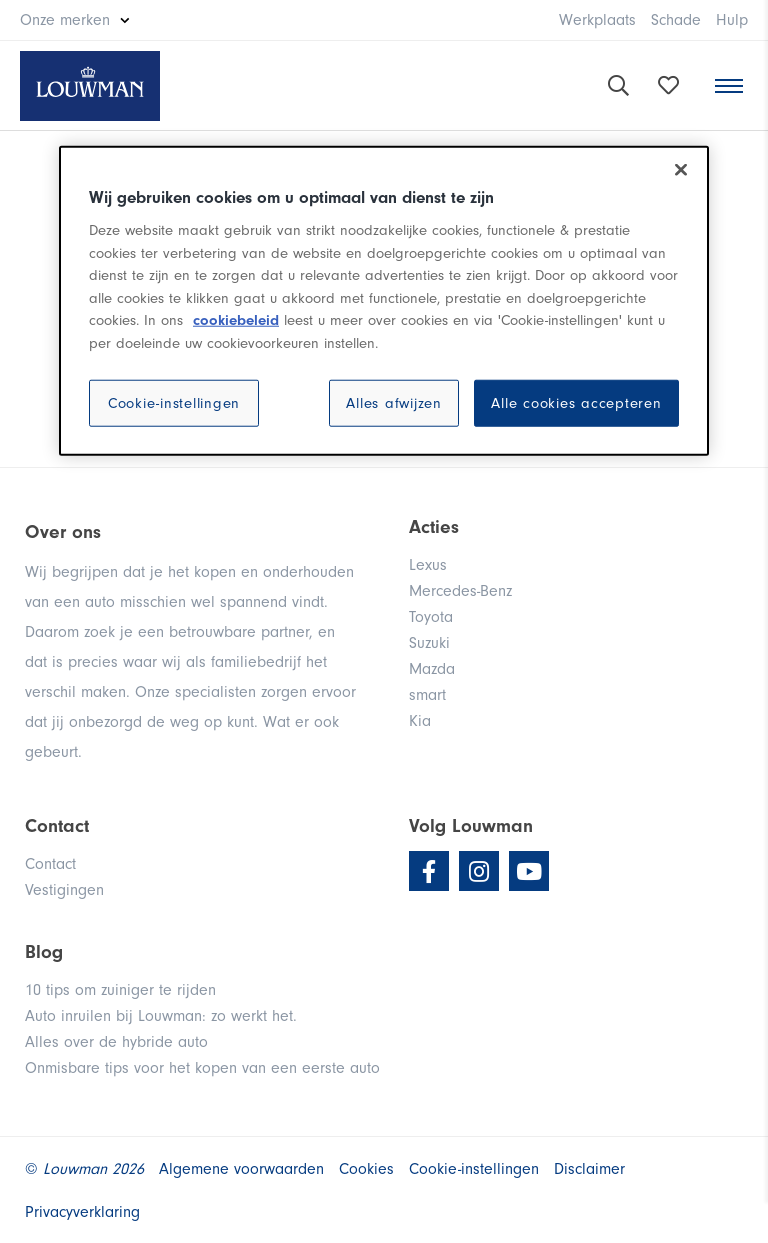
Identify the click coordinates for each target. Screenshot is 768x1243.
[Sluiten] (681, 170)
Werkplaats (597, 20)
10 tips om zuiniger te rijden (120, 990)
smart (427, 695)
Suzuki (429, 643)
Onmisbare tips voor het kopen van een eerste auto (202, 1068)
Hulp (732, 20)
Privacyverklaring (82, 1212)
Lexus (428, 565)
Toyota (431, 617)
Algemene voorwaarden (241, 1169)
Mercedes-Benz (460, 591)
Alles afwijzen (394, 403)
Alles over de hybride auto (116, 1042)
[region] (384, 301)
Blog (44, 952)
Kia (420, 721)
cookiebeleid (236, 320)
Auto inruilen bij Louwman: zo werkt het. (161, 1016)
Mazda (432, 669)
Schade (676, 20)
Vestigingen (64, 890)
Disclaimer (589, 1169)
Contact (50, 864)
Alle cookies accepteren (576, 403)
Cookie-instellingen (174, 403)
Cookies (366, 1169)
